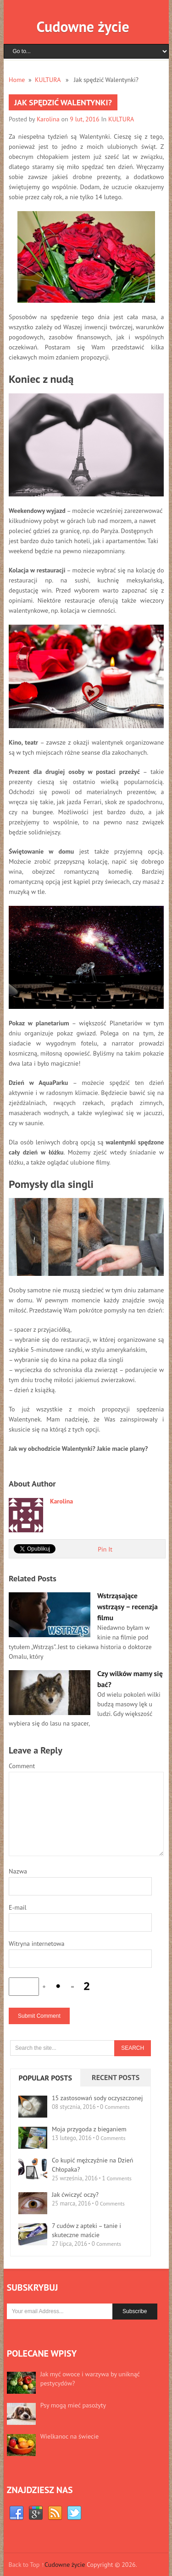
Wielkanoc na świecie (69, 2436)
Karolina (48, 119)
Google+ (35, 2513)
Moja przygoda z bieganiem (89, 2129)
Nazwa (18, 1871)
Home (17, 80)
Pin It (105, 1549)
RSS (55, 2513)
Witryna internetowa (37, 1943)
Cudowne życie (82, 26)
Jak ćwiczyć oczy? (75, 2194)
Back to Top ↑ (26, 2564)
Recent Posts (115, 2077)
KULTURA (48, 80)
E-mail (18, 1907)
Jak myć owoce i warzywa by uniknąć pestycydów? (90, 2378)
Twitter (74, 2513)
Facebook (16, 2513)
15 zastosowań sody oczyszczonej (97, 2098)
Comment (22, 1766)
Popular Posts (45, 2077)
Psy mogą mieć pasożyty (73, 2405)
